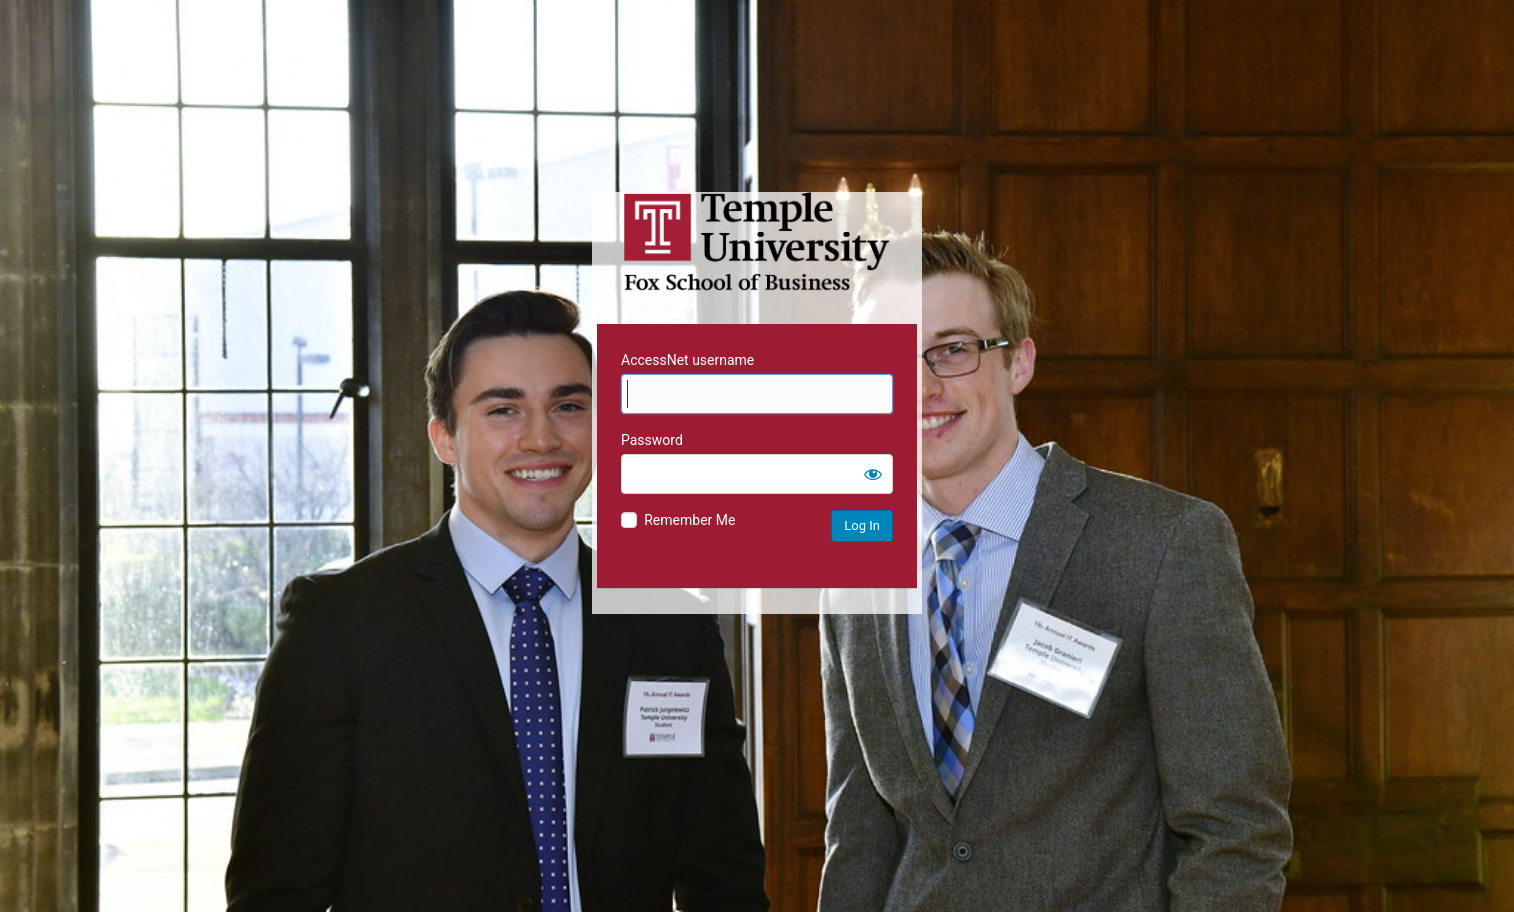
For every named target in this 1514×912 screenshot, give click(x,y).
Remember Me (689, 520)
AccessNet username (687, 360)
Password (652, 440)
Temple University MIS (757, 242)
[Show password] (873, 474)
